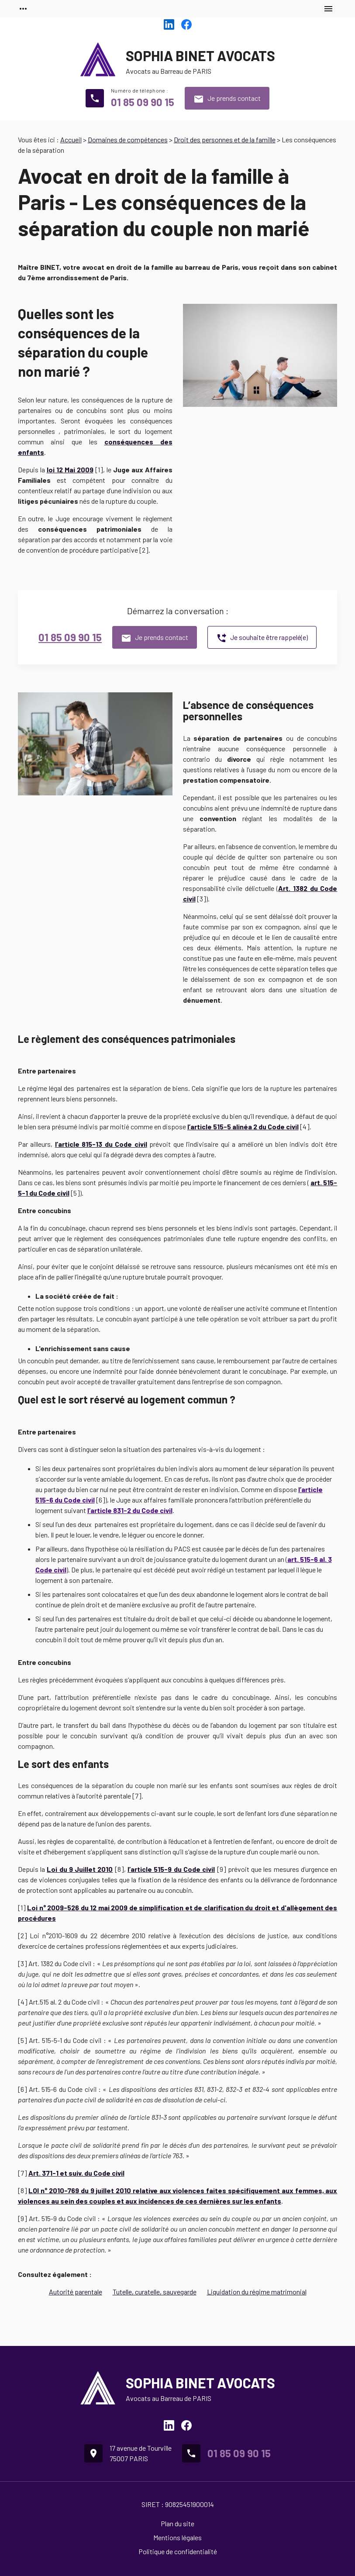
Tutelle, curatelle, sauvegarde (154, 2291)
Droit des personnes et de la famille (225, 139)
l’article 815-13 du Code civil (101, 1144)
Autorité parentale (75, 2291)
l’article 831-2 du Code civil (129, 1510)
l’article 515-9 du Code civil (171, 1869)
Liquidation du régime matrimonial (257, 2291)
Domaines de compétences (128, 139)
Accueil (71, 139)
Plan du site (177, 2523)
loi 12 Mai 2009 (70, 469)
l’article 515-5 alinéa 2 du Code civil (243, 1126)
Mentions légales (177, 2537)
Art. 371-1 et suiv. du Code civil (76, 2173)
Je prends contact (227, 99)
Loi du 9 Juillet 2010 (80, 1869)
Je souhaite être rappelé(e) (262, 638)
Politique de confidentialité (177, 2551)
